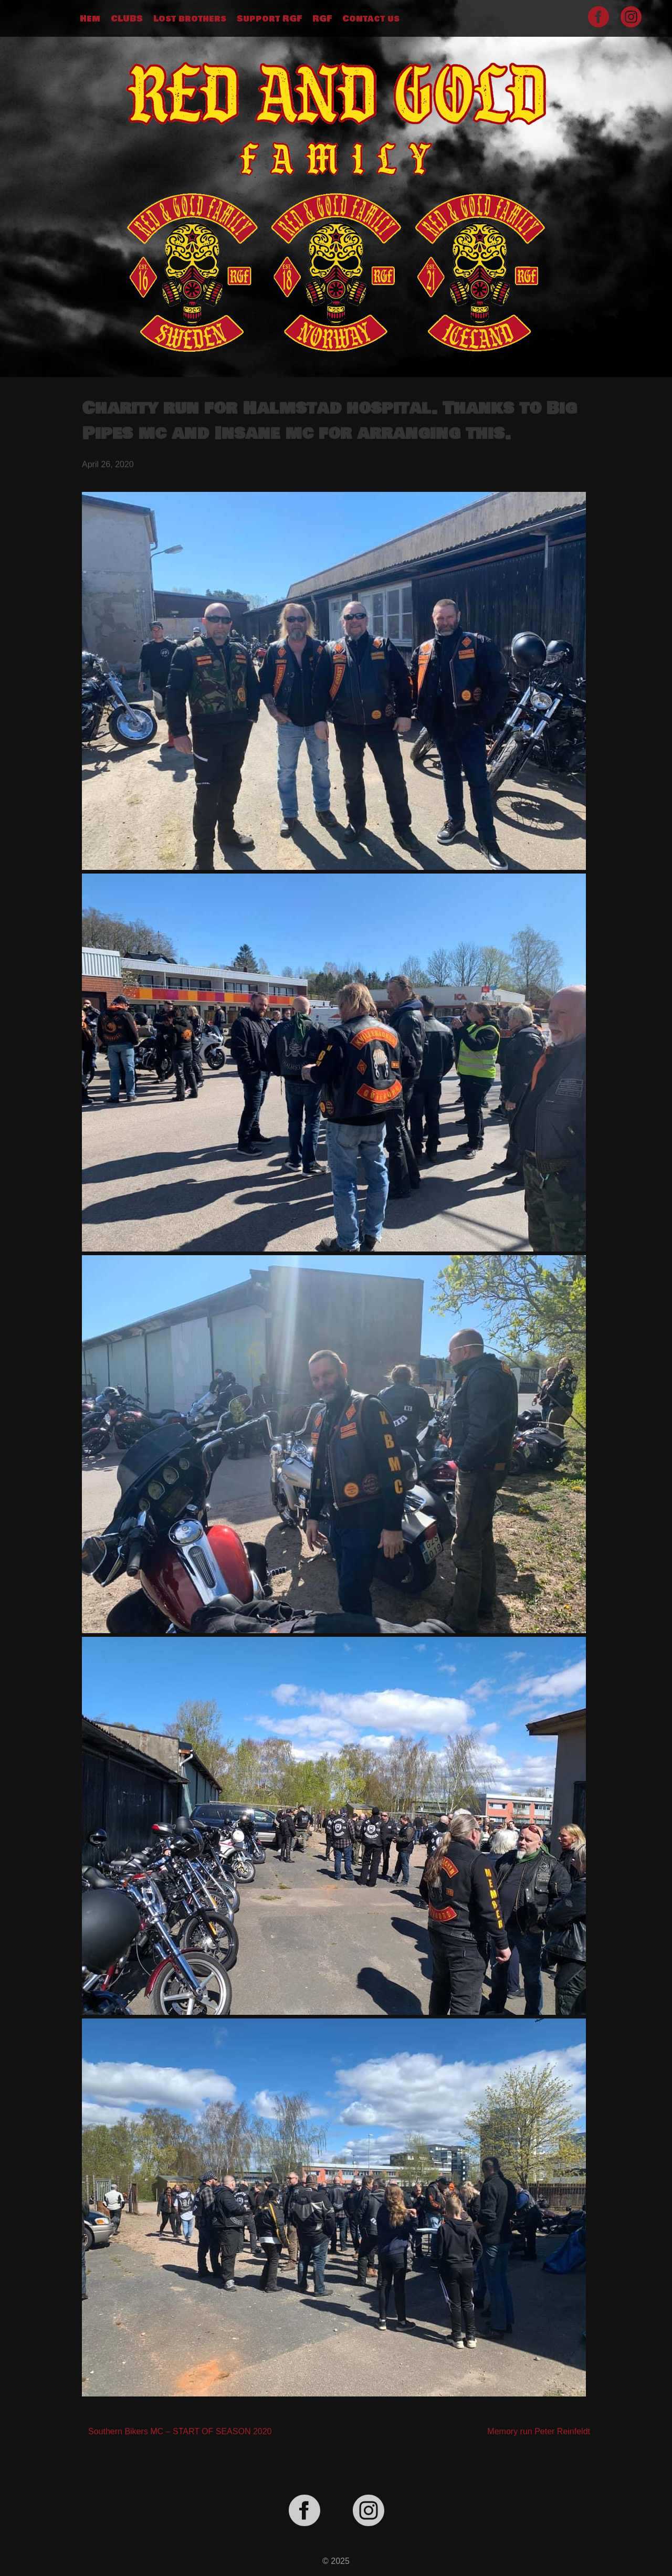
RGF (322, 19)
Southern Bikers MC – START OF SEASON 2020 (179, 2431)
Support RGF (269, 19)
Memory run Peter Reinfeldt (538, 2431)
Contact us (371, 19)
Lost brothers (189, 19)
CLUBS (127, 19)
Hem (90, 19)
